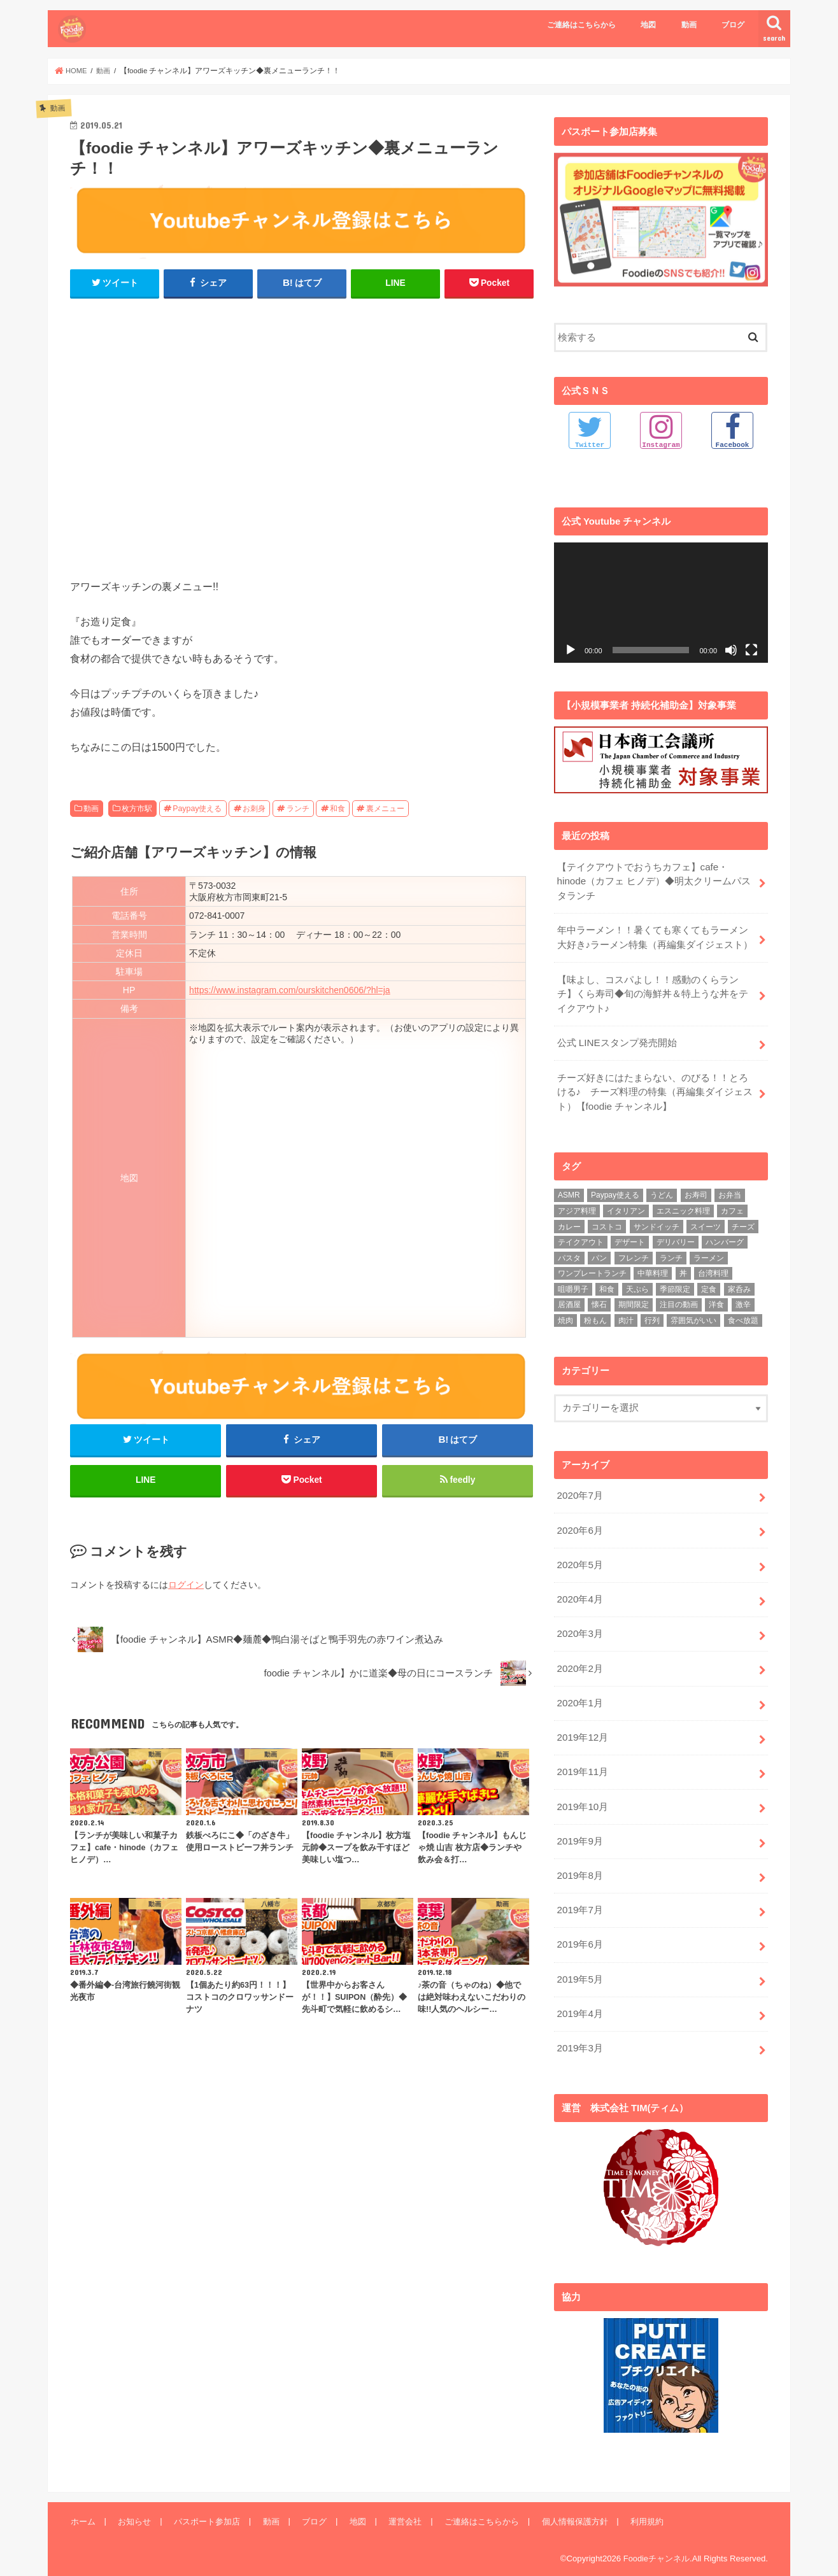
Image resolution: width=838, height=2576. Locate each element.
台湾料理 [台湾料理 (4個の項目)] (713, 1265)
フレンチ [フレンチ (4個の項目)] (633, 1250)
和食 (337, 808)
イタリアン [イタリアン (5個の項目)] (626, 1203)
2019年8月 (579, 1858)
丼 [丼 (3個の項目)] (683, 1265)
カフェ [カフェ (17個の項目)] (732, 1203)
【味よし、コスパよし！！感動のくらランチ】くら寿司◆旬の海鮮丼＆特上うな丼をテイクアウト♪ (652, 990)
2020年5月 (579, 1555)
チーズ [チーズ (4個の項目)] (743, 1219)
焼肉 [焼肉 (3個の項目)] (565, 1312)
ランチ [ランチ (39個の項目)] (671, 1250)
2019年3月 (579, 2026)
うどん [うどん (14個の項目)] (661, 1188)
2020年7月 (579, 1488)
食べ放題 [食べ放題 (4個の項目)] (743, 1312)
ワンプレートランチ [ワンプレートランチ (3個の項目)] (592, 1265)
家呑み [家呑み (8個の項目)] (739, 1281)
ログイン (186, 1588)
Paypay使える (197, 808)
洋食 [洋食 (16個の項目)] (716, 1297)
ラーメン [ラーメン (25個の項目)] (708, 1250)
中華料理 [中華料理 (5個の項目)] (652, 1265)
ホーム (82, 2498)
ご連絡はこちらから (581, 24)
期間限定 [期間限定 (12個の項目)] (633, 1297)
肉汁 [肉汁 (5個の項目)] (626, 1312)
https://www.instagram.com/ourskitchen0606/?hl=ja (289, 990)
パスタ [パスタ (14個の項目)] (569, 1250)
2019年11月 (582, 1757)
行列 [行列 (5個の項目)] (652, 1312)
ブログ (732, 24)
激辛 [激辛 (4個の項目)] (743, 1297)
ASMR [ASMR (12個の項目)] (569, 1188)
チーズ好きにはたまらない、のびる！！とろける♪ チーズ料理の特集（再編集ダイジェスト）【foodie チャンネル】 (654, 1085)
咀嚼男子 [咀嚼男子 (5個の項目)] (573, 1281)
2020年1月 (579, 1690)
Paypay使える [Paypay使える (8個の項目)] (615, 1188)
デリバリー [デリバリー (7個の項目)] (676, 1234)
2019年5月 (579, 1960)
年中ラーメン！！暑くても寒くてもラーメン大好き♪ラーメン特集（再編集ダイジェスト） (654, 935)
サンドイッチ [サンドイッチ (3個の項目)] (656, 1219)
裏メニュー (385, 808)
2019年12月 (582, 1723)
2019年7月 (579, 1892)
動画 (689, 24)
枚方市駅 (137, 808)
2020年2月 (579, 1657)
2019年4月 (579, 1993)
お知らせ (133, 2498)
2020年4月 (579, 1589)
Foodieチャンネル (656, 2535)
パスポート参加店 (204, 2498)
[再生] (570, 649)
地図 (648, 24)
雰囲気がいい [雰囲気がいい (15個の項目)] (693, 1312)
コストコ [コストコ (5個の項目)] (607, 1219)
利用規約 (637, 2498)
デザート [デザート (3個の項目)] (629, 1234)
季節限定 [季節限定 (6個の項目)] (675, 1281)
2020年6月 (579, 1522)
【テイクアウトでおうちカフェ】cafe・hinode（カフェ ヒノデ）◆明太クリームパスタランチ (656, 880)
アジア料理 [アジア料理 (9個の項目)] (577, 1203)
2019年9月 (579, 1825)
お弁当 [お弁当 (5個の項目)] (729, 1188)
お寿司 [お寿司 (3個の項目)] (696, 1188)
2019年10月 (582, 1791)
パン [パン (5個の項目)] (599, 1250)
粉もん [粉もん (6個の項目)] (595, 1312)
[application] (661, 602)
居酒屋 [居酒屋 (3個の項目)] (569, 1297)
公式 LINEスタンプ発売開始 (616, 1038)
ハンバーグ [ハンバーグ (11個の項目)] (725, 1234)
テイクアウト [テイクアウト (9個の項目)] (581, 1234)
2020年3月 (579, 1623)
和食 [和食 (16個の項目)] (606, 1281)
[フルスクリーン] (751, 649)
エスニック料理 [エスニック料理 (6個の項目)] (683, 1203)
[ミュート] (731, 649)
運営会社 (398, 2498)
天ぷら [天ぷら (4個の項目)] (637, 1281)
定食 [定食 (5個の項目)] (708, 1281)
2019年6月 (579, 1926)
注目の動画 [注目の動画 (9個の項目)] (679, 1297)
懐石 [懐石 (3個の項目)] (599, 1297)
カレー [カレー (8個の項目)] (569, 1219)
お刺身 (254, 808)
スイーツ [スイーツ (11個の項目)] (705, 1219)
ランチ (298, 808)
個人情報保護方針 (566, 2498)
